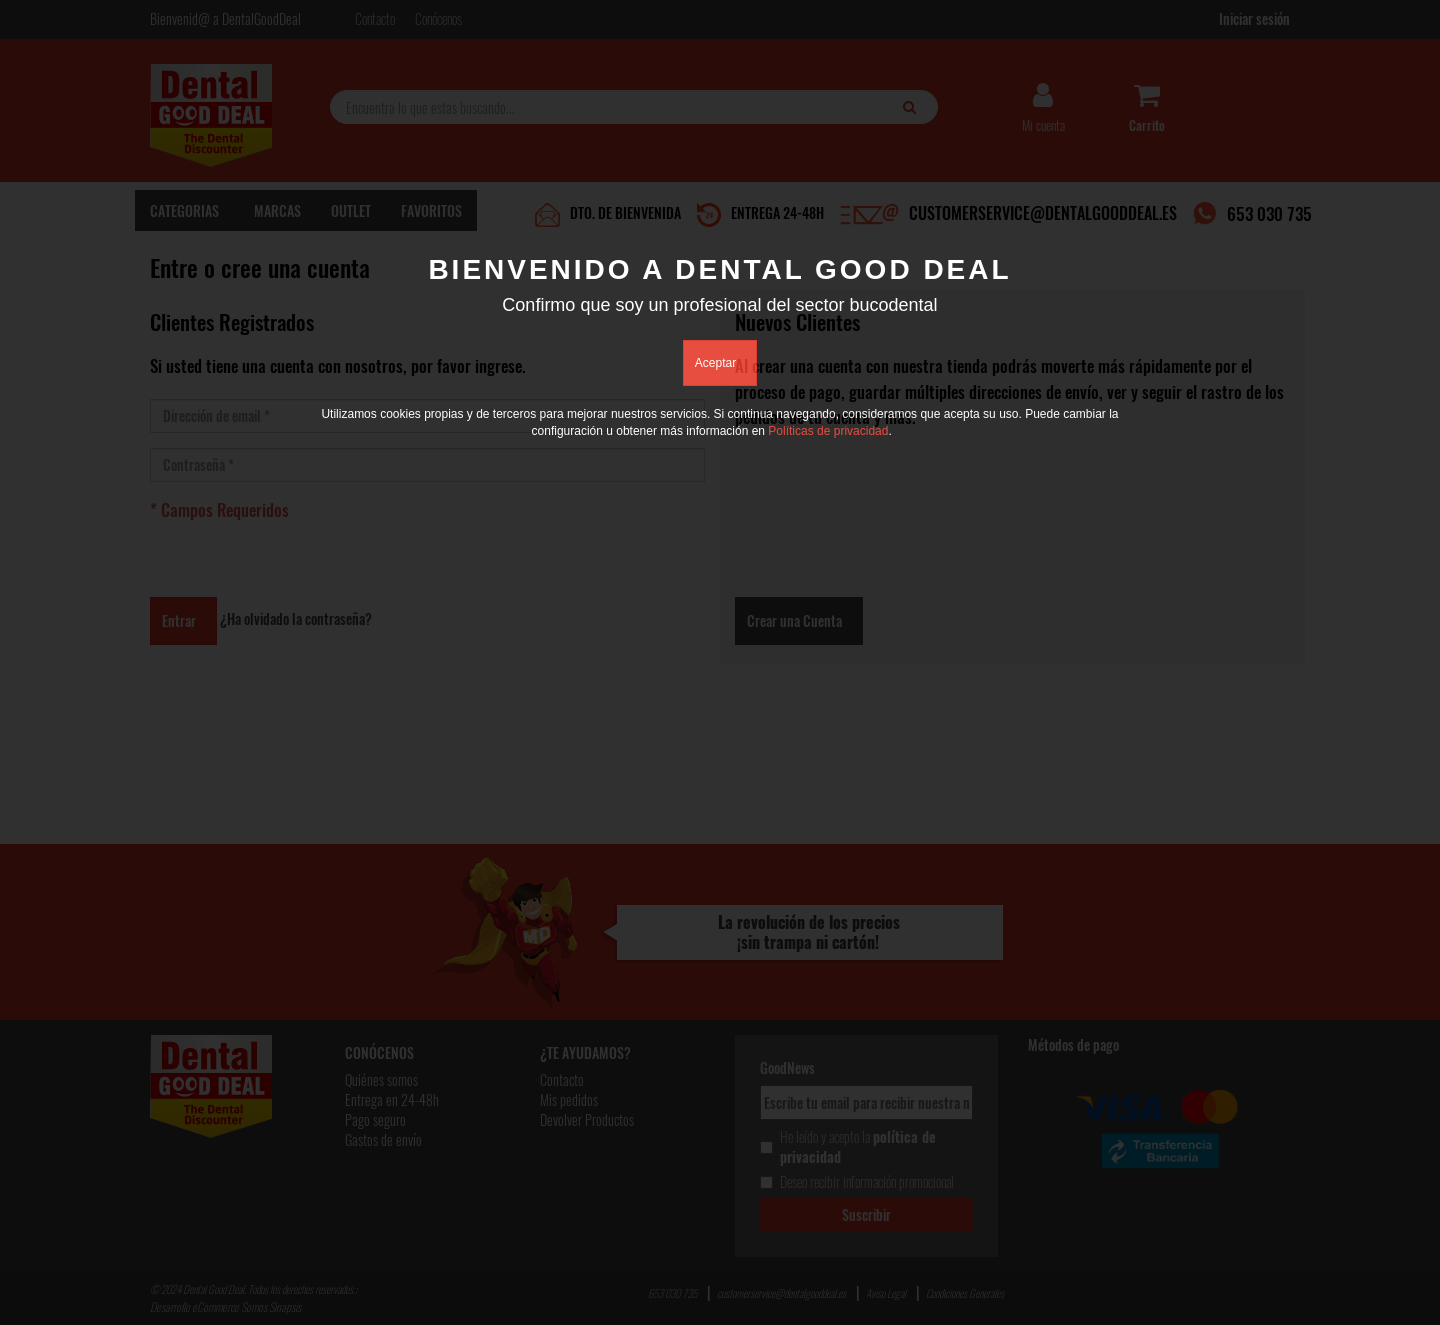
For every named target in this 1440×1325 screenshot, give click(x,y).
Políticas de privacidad (828, 431)
